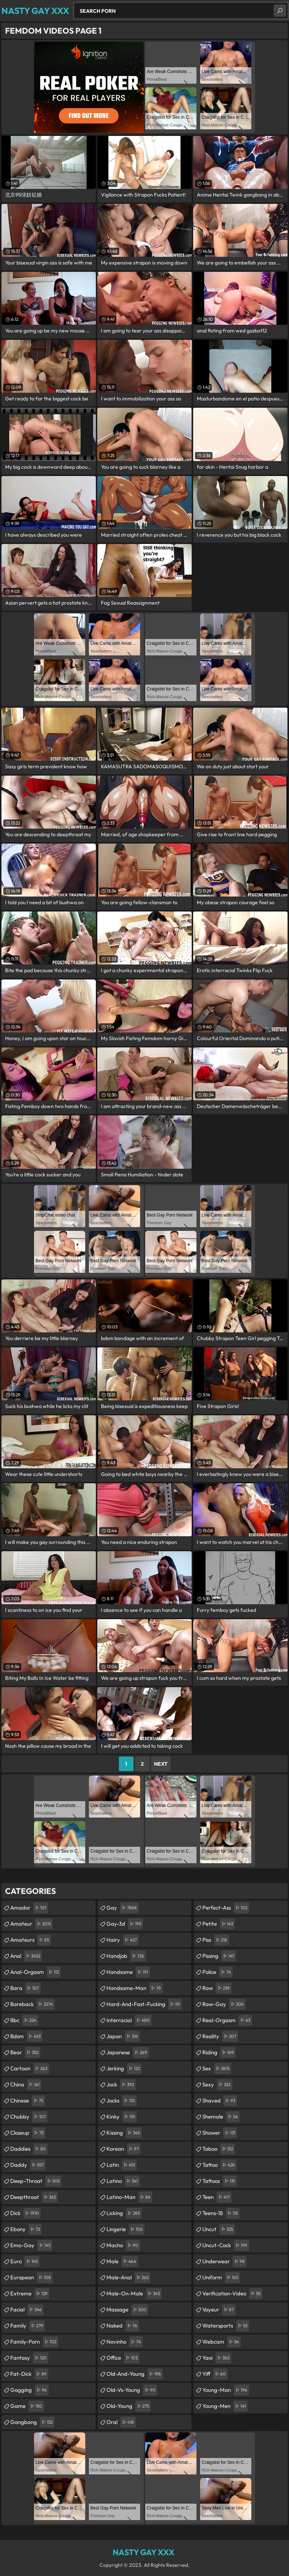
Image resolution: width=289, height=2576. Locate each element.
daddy (27, 2165)
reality (220, 2036)
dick (25, 2213)
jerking (124, 2068)
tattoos (219, 2181)
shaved (219, 2100)
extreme (29, 2293)
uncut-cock (225, 2245)
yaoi (216, 2357)
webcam (221, 2341)
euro (25, 2261)
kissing (124, 2132)
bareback (32, 2004)
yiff (215, 2373)
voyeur (219, 2309)
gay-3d (124, 1923)
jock (121, 2084)
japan (123, 2036)
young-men (225, 2406)
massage (127, 2309)
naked (122, 2325)
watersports (225, 2325)
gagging (29, 2390)
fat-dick (29, 2373)
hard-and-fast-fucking (144, 2004)
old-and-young (134, 2373)
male (122, 2261)
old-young (128, 2406)
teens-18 (221, 2213)
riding (219, 2052)
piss (215, 1939)
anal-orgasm (35, 1972)
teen (217, 2197)
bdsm (26, 2036)
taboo (218, 2148)
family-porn (34, 2341)
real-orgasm (227, 2020)
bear (25, 2052)
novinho (124, 2341)
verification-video (232, 2293)
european (31, 2277)
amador (29, 1907)
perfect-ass (225, 1907)
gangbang (32, 2422)
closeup (27, 2132)
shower (219, 2132)
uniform (221, 2277)
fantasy (29, 2357)
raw (217, 1988)
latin (121, 2165)
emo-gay (31, 2245)
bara (25, 1988)
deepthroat (34, 2197)
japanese (127, 2052)
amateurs (30, 1939)
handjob (126, 1956)
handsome (128, 1972)
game (27, 2406)
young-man (225, 2390)
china (25, 2084)
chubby (29, 2116)
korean (123, 2148)
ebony (26, 2229)
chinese (27, 2100)
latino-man (129, 2197)
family (27, 2325)
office (122, 2357)
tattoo (219, 2165)
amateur (31, 1923)
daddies (29, 2148)
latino (123, 2181)
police (217, 1972)
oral (121, 2422)
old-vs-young (131, 2390)
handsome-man (134, 1988)
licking (124, 2213)
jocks (121, 2100)
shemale (221, 2116)
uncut (218, 2229)
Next (161, 1764)
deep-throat (35, 2181)
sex (216, 2068)
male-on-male (134, 2293)
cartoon (29, 2068)
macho (123, 2245)
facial (27, 2309)
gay (122, 1907)
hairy (122, 1939)
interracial (128, 2020)
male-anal (128, 2277)
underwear (224, 2261)
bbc (24, 2020)
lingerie (125, 2229)
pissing (219, 1956)
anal (26, 1956)
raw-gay (223, 2004)
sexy (217, 2084)
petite (218, 1923)
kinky (121, 2116)
